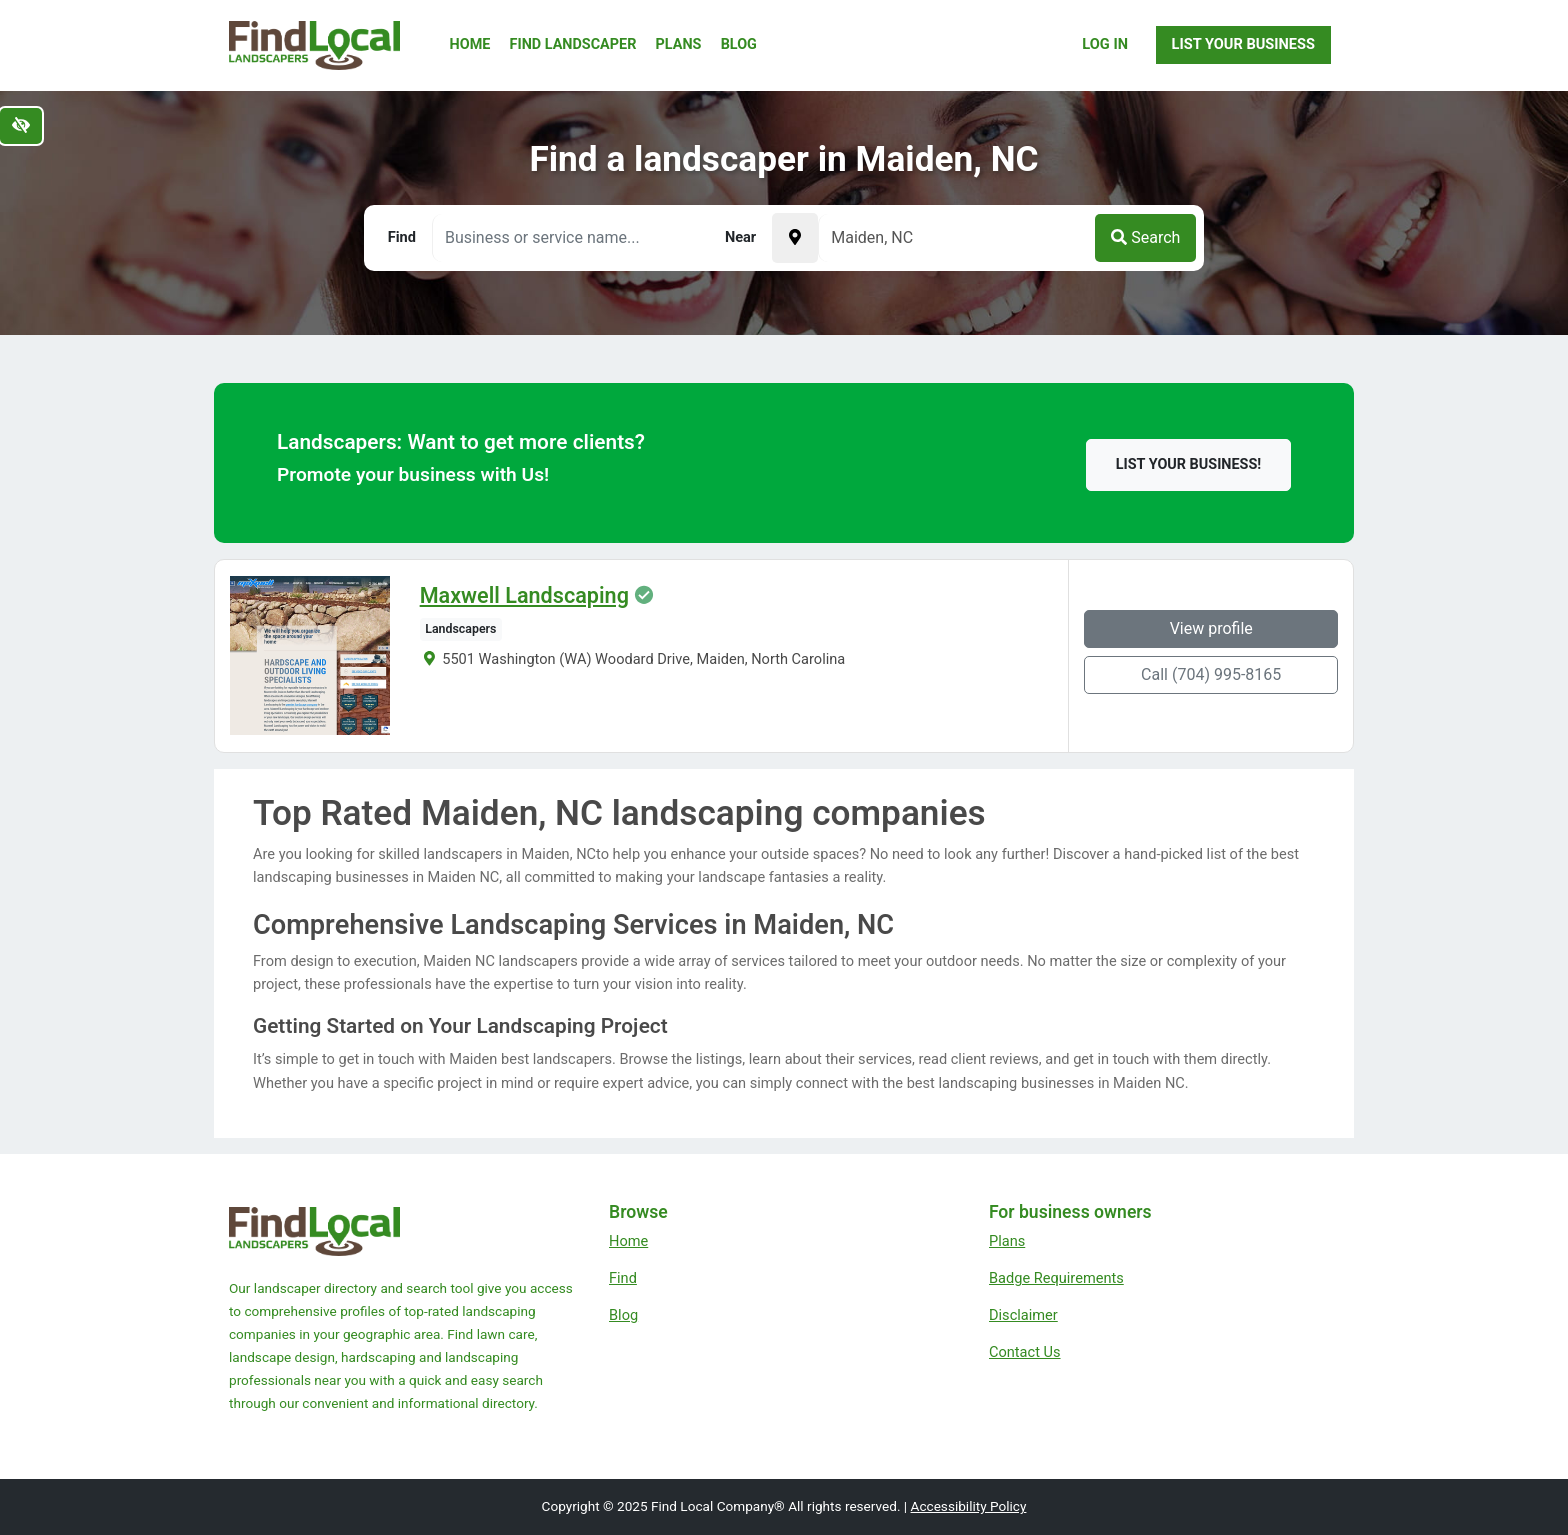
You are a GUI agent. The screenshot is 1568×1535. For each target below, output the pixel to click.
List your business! (1188, 464)
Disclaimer (1023, 1315)
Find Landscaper (573, 44)
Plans (679, 44)
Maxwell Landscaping (524, 596)
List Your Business (1243, 44)
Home (470, 44)
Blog (739, 44)
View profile (1211, 628)
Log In (1105, 44)
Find (623, 1278)
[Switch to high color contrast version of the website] (21, 126)
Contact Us (1025, 1352)
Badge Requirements (1056, 1278)
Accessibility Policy (969, 1506)
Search (1145, 237)
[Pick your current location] (795, 238)
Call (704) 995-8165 (1211, 674)
